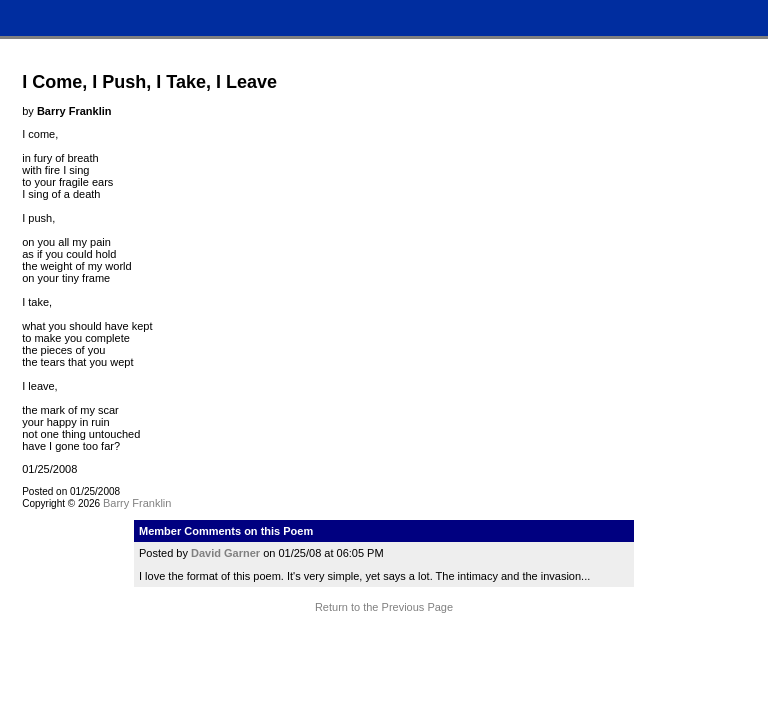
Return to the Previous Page (384, 607)
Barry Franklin (137, 503)
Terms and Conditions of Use (383, 645)
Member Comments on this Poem (226, 531)
